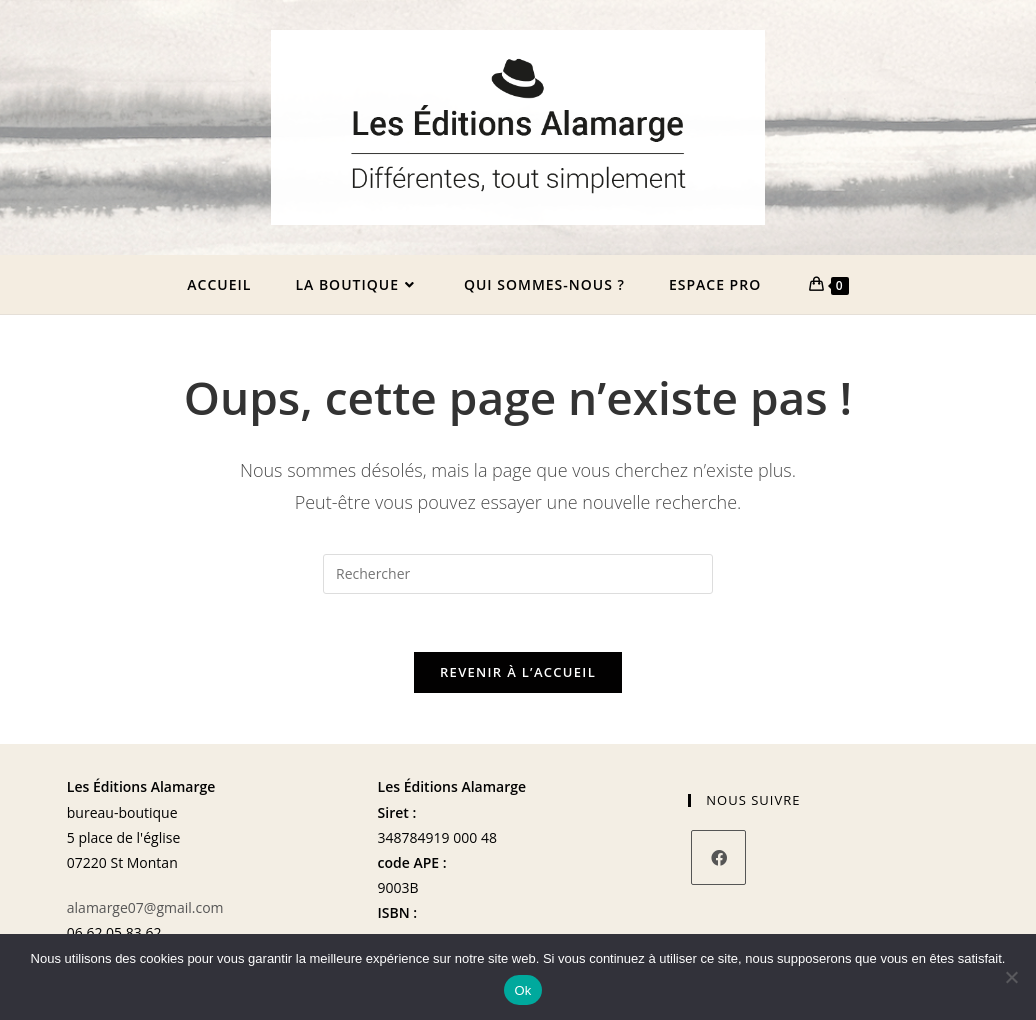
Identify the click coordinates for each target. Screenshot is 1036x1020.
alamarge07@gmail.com (145, 912)
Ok (522, 990)
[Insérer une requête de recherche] (518, 577)
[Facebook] (718, 863)
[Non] (1011, 977)
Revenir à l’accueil (518, 678)
